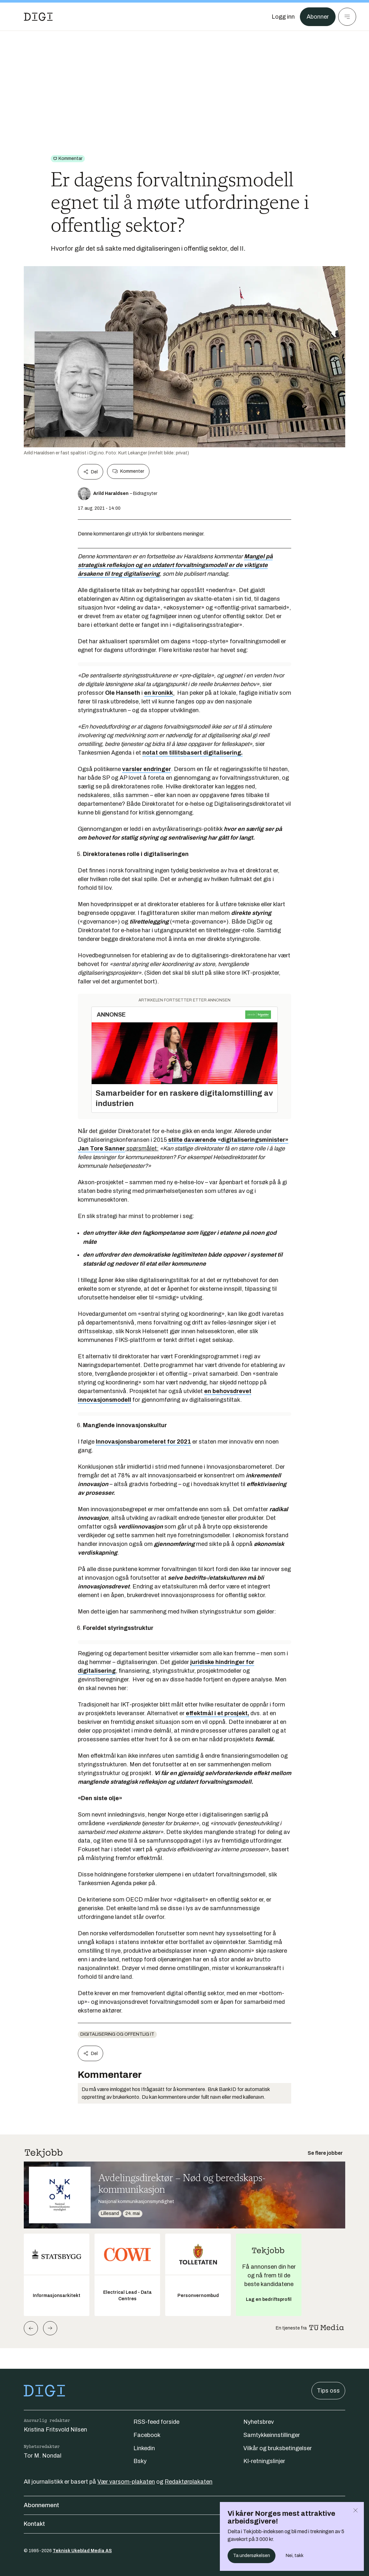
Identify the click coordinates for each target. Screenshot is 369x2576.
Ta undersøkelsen (251, 2555)
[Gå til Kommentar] (68, 158)
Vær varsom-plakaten (126, 2481)
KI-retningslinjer (264, 2461)
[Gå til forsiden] (38, 17)
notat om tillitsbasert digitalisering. (192, 752)
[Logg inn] (283, 16)
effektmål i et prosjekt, (217, 1713)
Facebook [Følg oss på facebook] (146, 2435)
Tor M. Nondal (42, 2455)
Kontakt (184, 2524)
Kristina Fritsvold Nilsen (55, 2429)
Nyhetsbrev (258, 2422)
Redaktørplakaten (188, 2481)
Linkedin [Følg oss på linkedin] (144, 2448)
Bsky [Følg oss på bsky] (140, 2461)
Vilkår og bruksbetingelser (277, 2448)
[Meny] (347, 17)
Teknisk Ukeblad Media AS (82, 2550)
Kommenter (128, 471)
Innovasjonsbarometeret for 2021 (143, 1441)
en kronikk (158, 693)
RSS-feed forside (156, 2422)
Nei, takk (294, 2555)
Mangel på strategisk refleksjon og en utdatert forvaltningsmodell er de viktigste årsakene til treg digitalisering (175, 565)
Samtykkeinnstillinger (271, 2435)
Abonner (318, 17)
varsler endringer (146, 769)
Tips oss (328, 2390)
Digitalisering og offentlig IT (117, 2034)
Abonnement (184, 2505)
